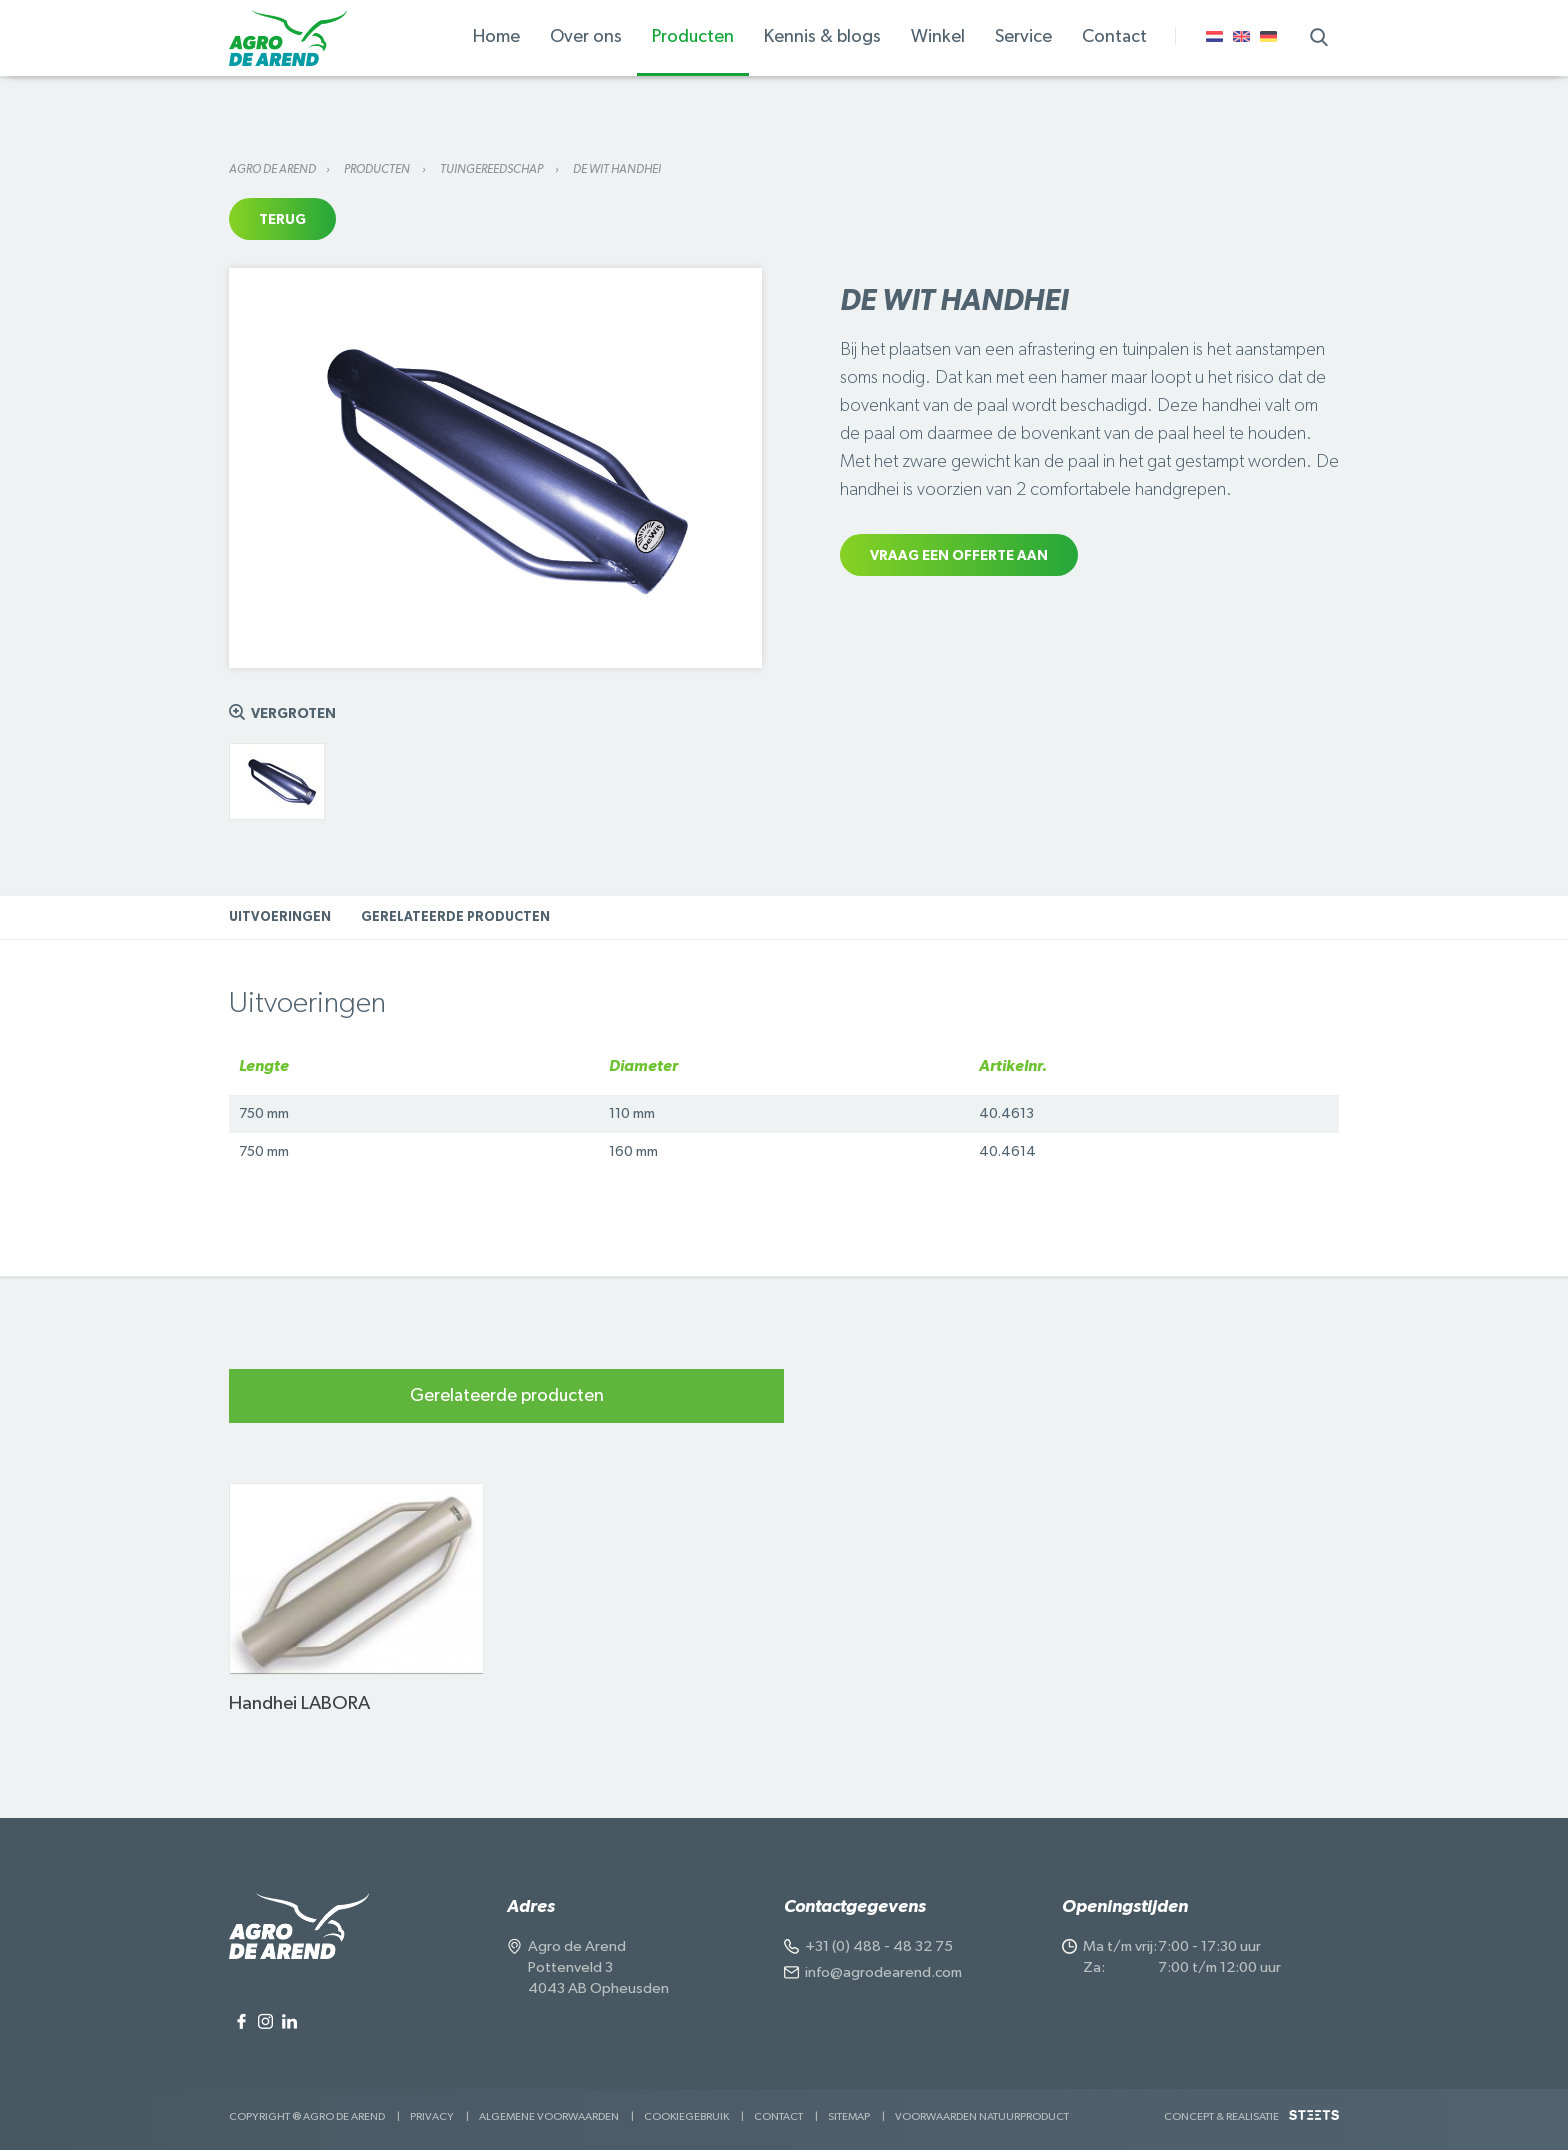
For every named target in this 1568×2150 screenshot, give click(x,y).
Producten (378, 169)
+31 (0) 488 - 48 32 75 (879, 1946)
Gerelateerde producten (455, 917)
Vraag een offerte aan (959, 556)
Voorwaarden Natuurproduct (982, 2116)
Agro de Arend (272, 169)
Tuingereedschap (492, 169)
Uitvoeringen (280, 917)
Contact (778, 2116)
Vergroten (293, 714)
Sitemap (849, 2116)
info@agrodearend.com (883, 1972)
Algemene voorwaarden (549, 2116)
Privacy (432, 2116)
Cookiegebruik (686, 2116)
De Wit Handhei (617, 169)
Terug (282, 220)
